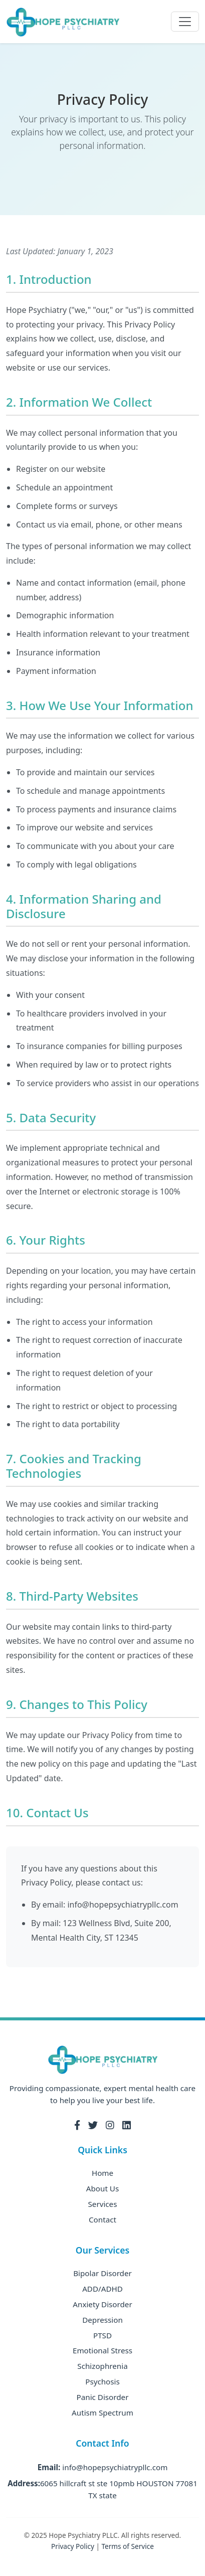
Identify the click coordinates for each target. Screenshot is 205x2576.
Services (102, 2204)
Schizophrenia (102, 2366)
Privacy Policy (72, 2546)
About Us (102, 2188)
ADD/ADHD (102, 2289)
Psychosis (102, 2381)
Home (102, 2173)
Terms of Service (127, 2546)
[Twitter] (93, 2125)
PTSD (102, 2335)
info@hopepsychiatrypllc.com (114, 2467)
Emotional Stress (102, 2350)
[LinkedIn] (126, 2125)
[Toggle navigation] (185, 22)
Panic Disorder (103, 2397)
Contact (102, 2219)
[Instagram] (110, 2125)
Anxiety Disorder (102, 2304)
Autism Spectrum (102, 2413)
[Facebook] (77, 2125)
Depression (102, 2320)
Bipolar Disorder (102, 2273)
